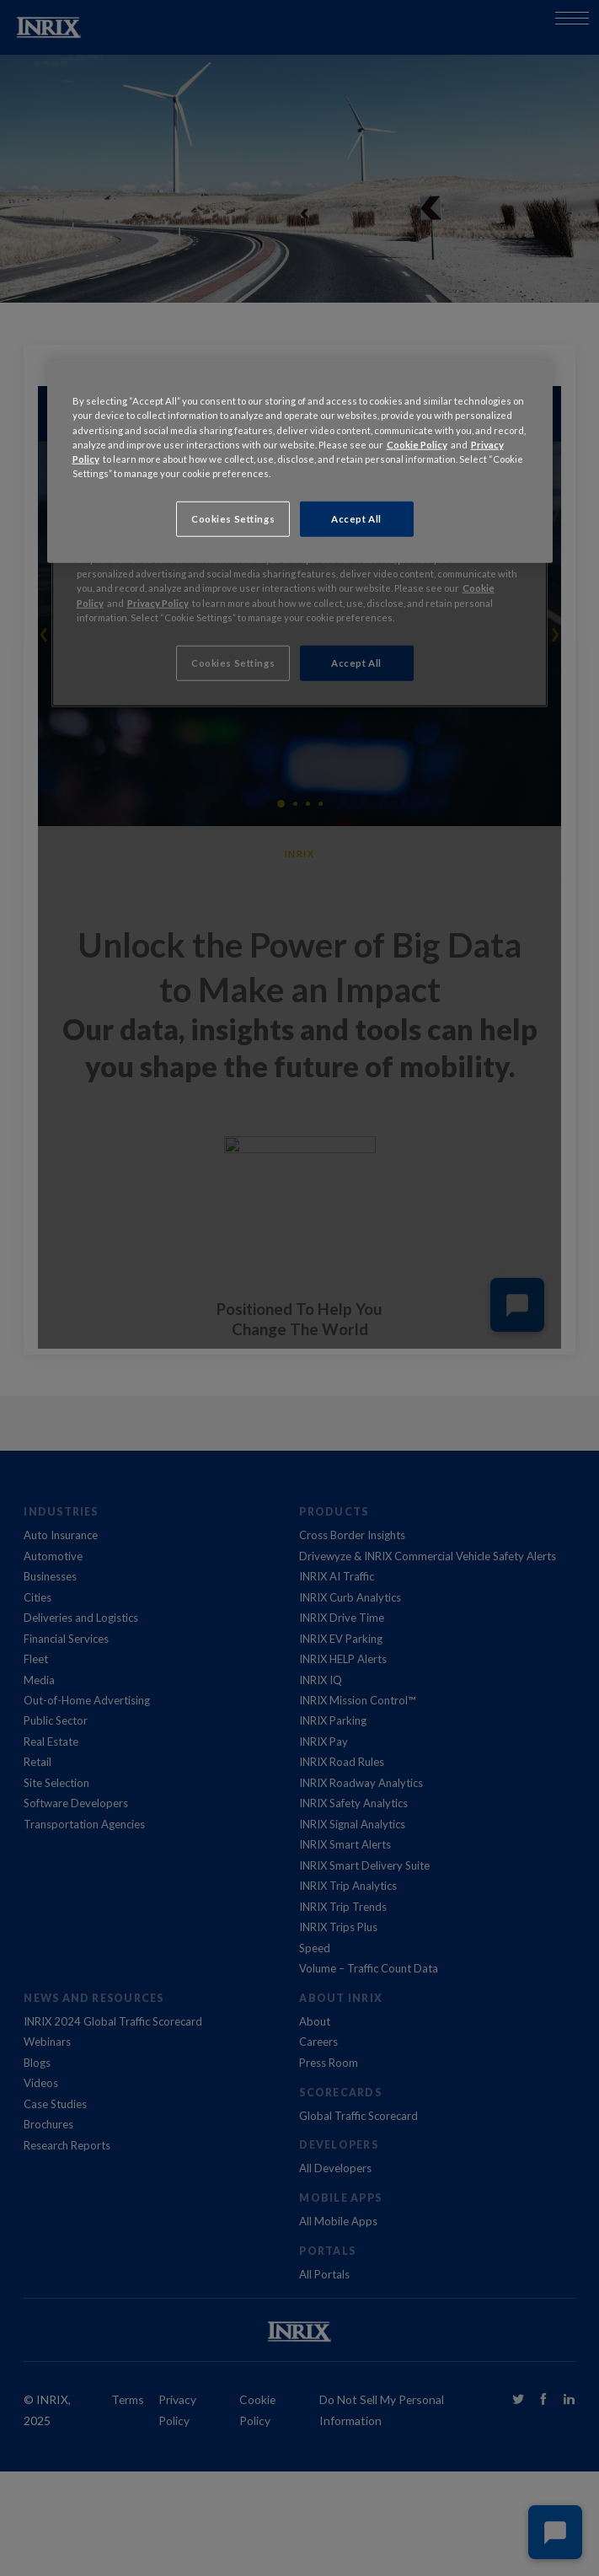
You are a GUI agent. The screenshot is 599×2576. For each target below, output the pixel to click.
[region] (300, 461)
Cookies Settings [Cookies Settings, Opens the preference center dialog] (233, 518)
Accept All (356, 518)
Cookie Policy (417, 443)
